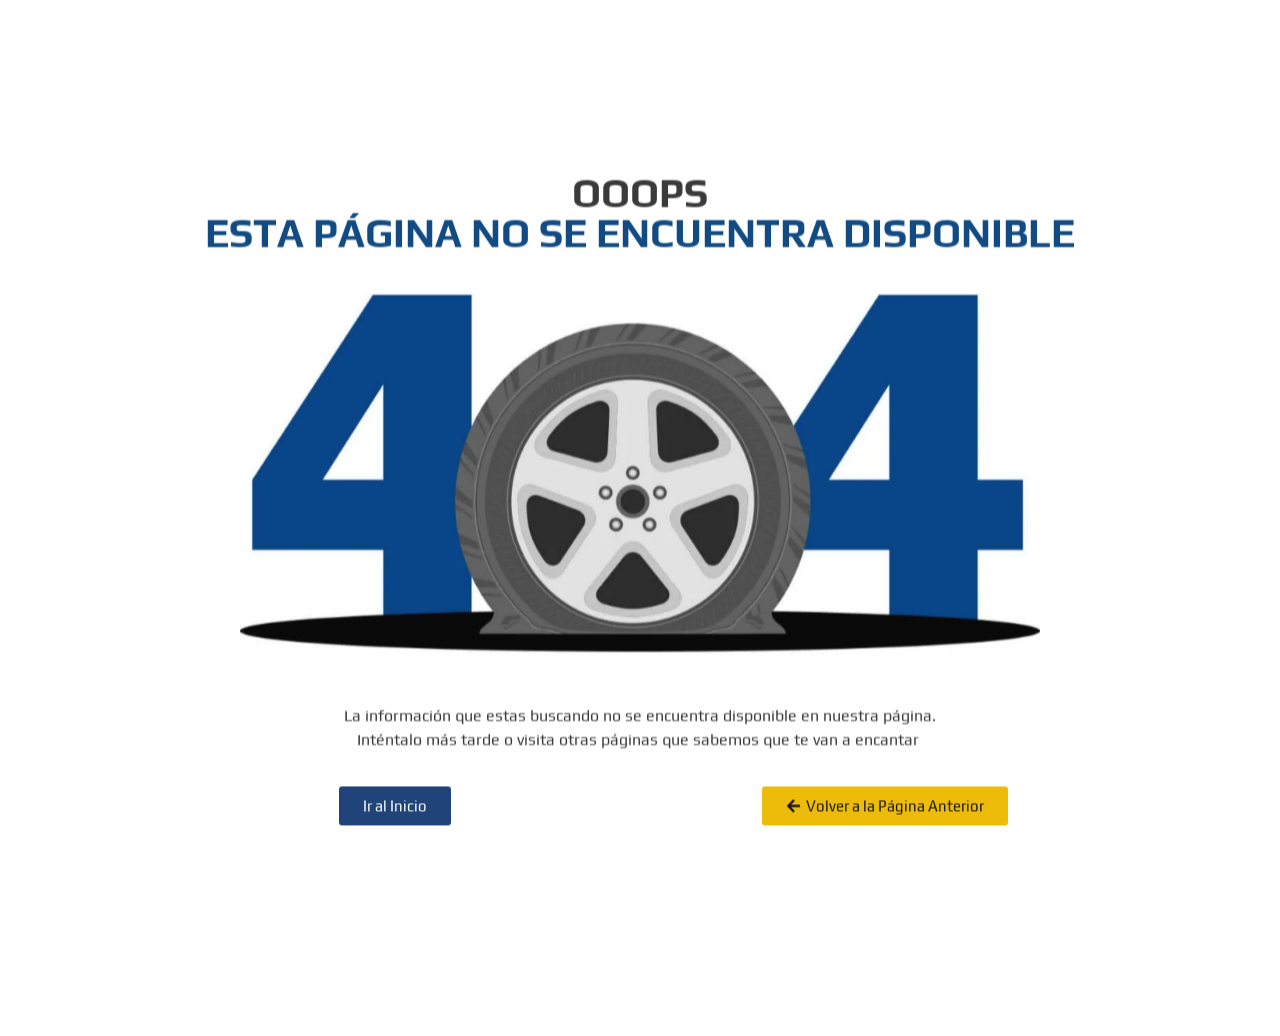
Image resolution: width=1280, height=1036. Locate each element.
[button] (885, 820)
